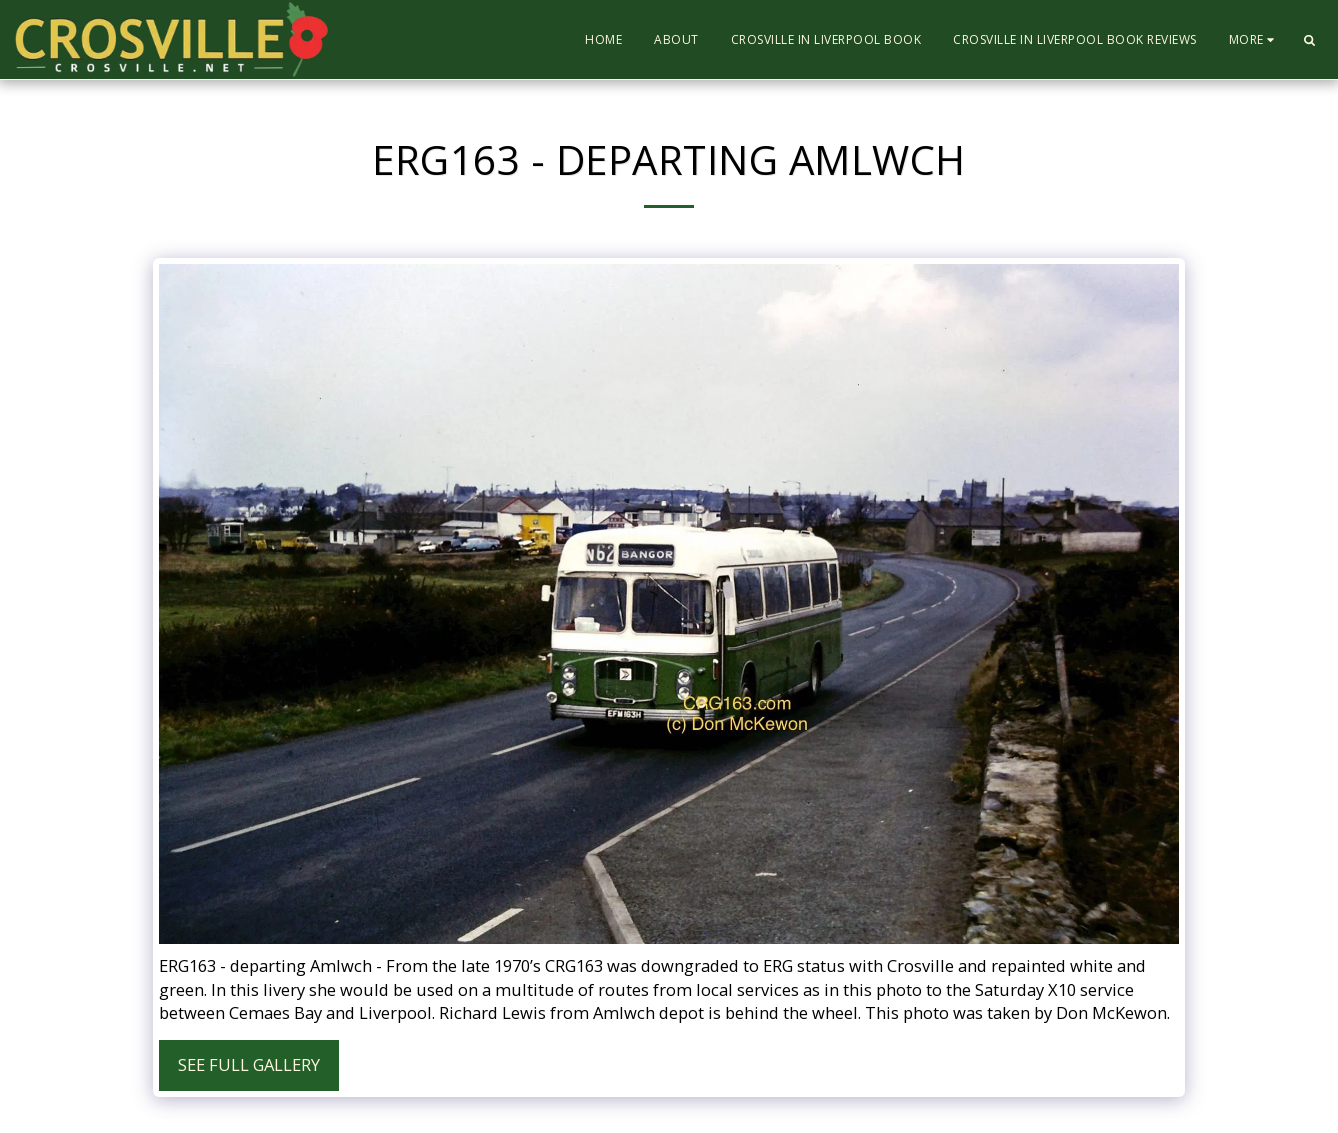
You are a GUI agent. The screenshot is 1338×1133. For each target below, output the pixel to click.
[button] (1309, 40)
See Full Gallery (249, 1064)
